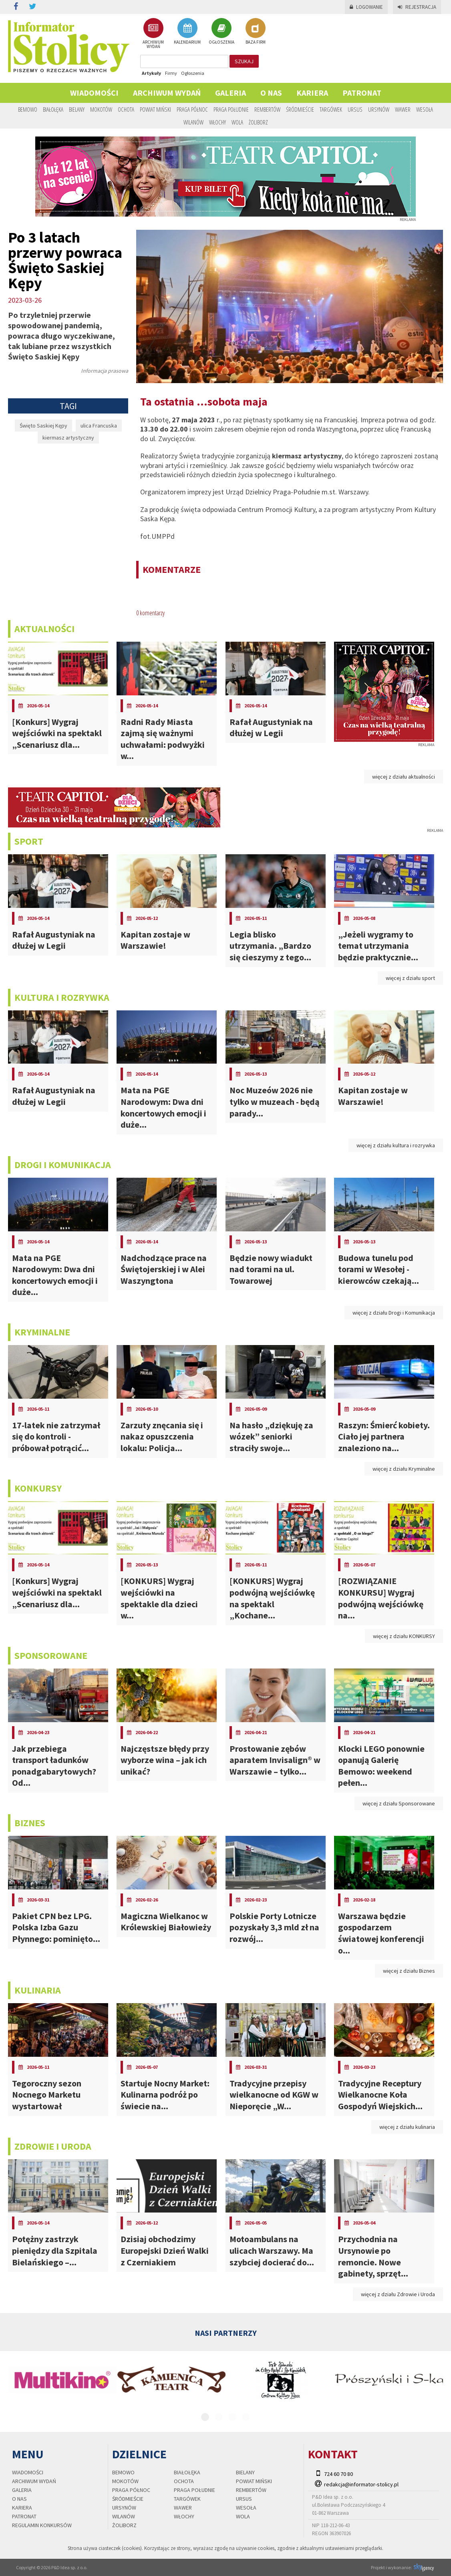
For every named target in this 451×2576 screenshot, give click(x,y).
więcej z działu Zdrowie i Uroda (398, 2294)
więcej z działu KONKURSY (404, 1636)
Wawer (403, 109)
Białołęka (53, 109)
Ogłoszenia (192, 73)
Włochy (217, 122)
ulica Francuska (99, 425)
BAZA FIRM (256, 31)
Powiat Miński (155, 109)
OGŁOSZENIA (221, 31)
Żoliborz (258, 122)
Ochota (126, 109)
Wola (237, 122)
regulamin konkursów (42, 2525)
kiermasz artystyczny (68, 437)
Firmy (171, 73)
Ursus (355, 109)
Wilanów (193, 122)
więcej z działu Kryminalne (403, 1468)
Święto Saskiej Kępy (43, 425)
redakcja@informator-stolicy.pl (361, 2484)
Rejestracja (417, 7)
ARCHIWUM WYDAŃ (153, 33)
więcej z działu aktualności (403, 776)
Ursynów (378, 109)
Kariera (312, 93)
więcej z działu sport (410, 978)
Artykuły (151, 73)
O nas (271, 93)
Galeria (230, 93)
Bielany (77, 109)
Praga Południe (231, 109)
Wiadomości (94, 93)
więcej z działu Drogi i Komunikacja (393, 1312)
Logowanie (366, 7)
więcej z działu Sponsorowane (398, 1803)
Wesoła (424, 109)
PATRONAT (361, 93)
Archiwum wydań (167, 93)
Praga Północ (192, 109)
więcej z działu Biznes (409, 1970)
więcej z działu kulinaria (407, 2126)
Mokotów (101, 109)
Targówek (331, 109)
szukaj (244, 61)
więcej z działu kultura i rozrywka (395, 1145)
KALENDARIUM (187, 31)
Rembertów (267, 109)
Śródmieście (300, 109)
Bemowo (27, 109)
